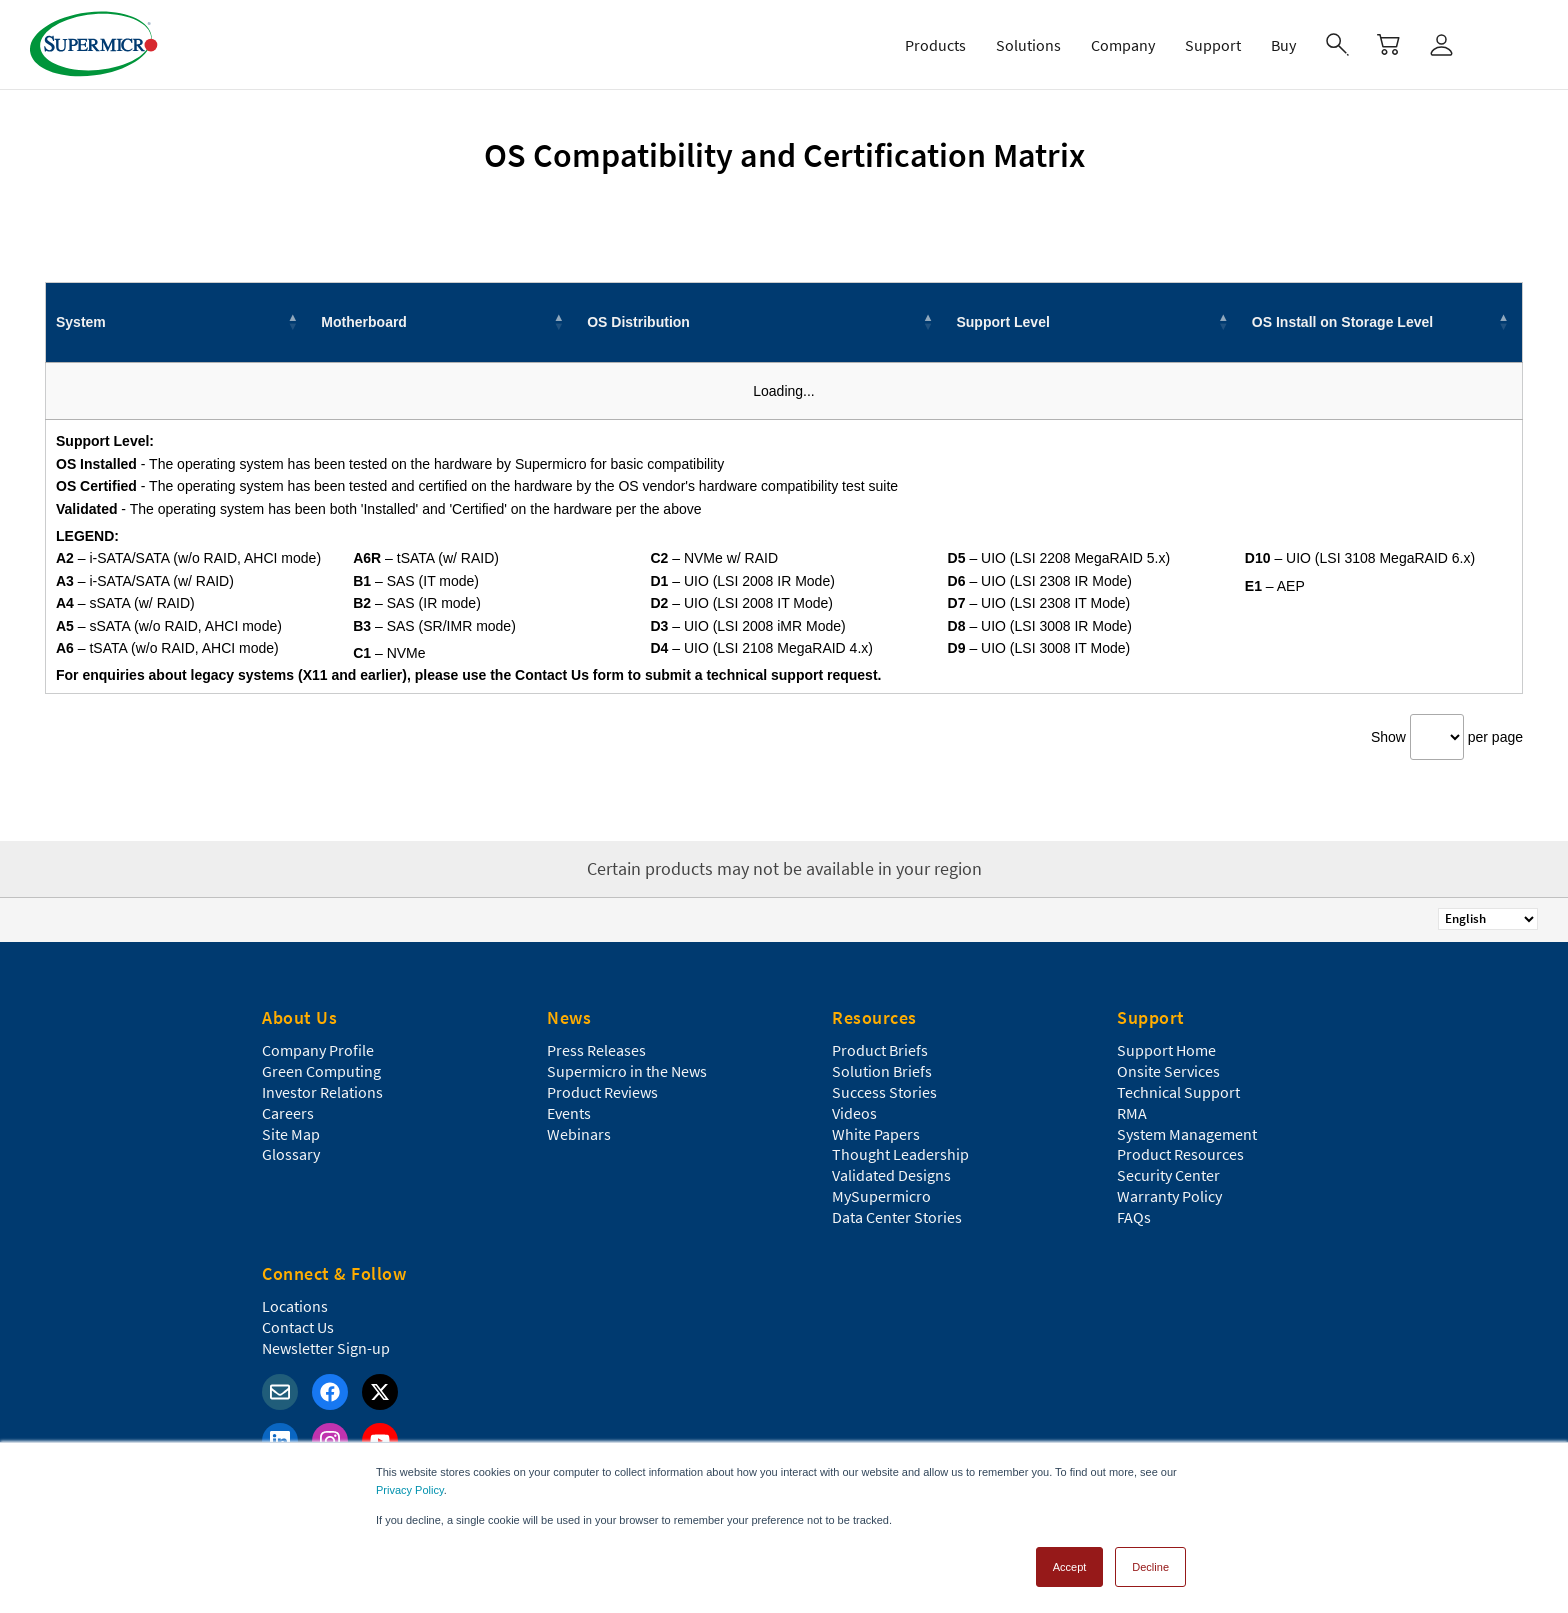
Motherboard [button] (364, 322)
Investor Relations (322, 1092)
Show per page (1447, 737)
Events (569, 1113)
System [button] (81, 322)
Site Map (291, 1134)
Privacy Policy (410, 1490)
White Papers (876, 1134)
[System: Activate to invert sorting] (179, 322)
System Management (1187, 1134)
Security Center (1168, 1175)
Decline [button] (1150, 1567)
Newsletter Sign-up (326, 1348)
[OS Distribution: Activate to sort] (761, 322)
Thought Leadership (900, 1154)
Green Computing (321, 1071)
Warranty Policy (1169, 1196)
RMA (1132, 1113)
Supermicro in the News (627, 1071)
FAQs (1134, 1217)
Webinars (579, 1134)
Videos (854, 1113)
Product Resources (1180, 1154)
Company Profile (318, 1050)
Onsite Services (1168, 1071)
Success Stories (884, 1092)
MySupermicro (881, 1196)
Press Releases (596, 1050)
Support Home (1166, 1050)
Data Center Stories (897, 1217)
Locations (295, 1306)
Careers (288, 1113)
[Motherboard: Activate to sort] (444, 322)
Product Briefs (880, 1050)
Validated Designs (891, 1175)
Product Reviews (602, 1092)
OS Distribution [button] (638, 322)
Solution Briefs (882, 1071)
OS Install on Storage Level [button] (1342, 322)
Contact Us (298, 1327)
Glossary (291, 1154)
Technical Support (1178, 1092)
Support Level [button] (1002, 322)
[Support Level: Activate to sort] (1093, 322)
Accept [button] (1070, 1567)
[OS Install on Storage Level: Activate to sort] (1382, 322)
